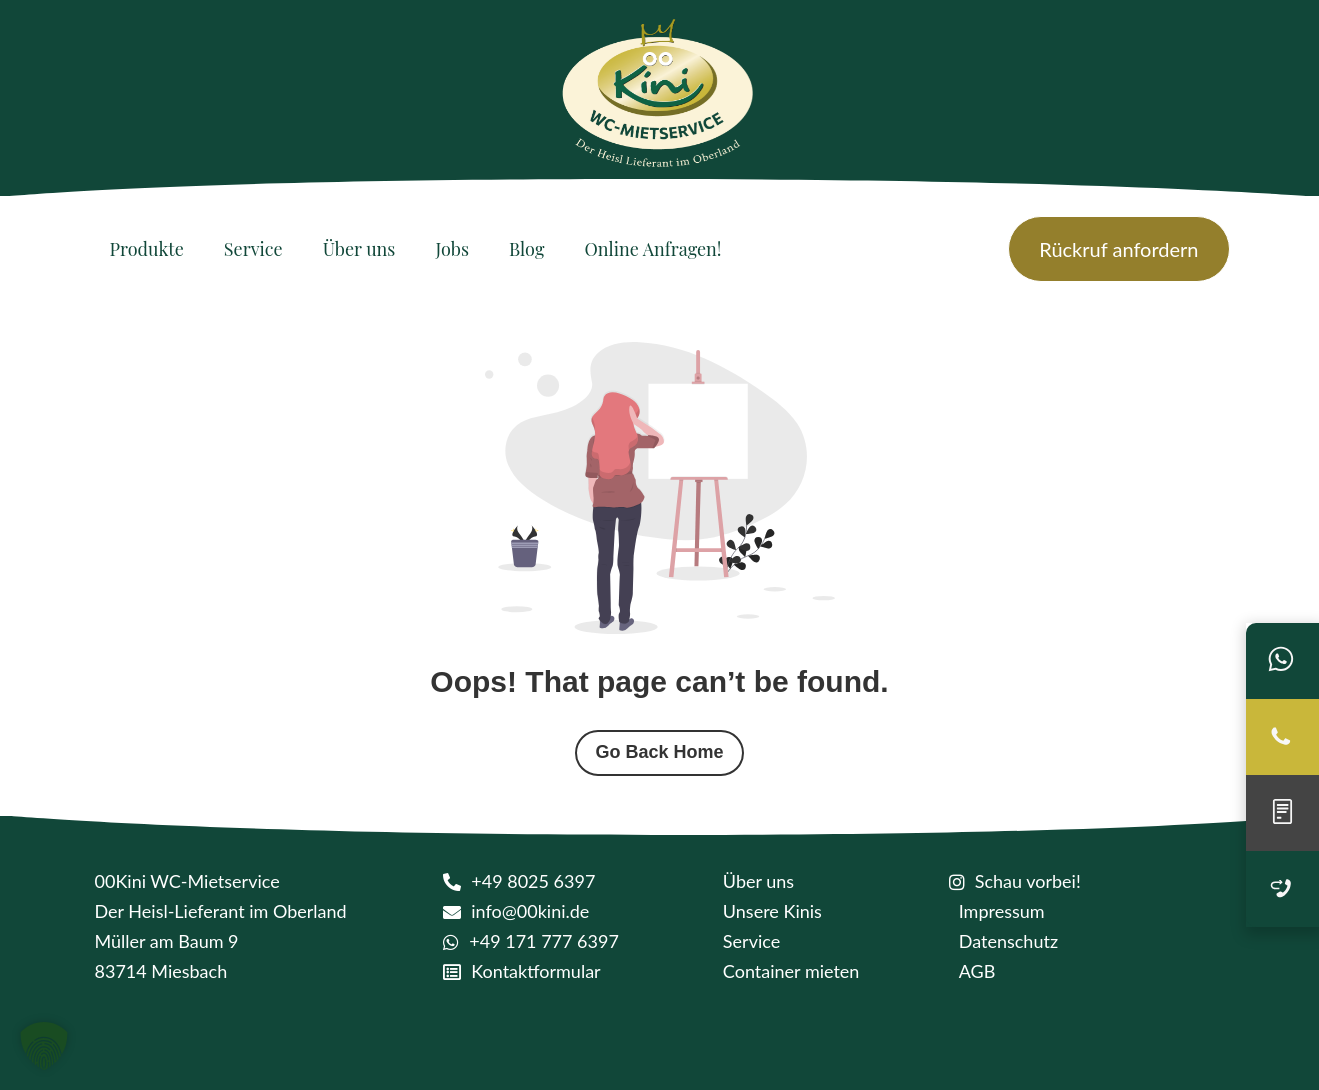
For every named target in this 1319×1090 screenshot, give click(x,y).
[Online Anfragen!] (652, 249)
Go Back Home (659, 752)
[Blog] (526, 249)
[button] (44, 1046)
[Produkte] (147, 249)
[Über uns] (359, 249)
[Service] (253, 249)
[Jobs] (452, 249)
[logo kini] (660, 99)
